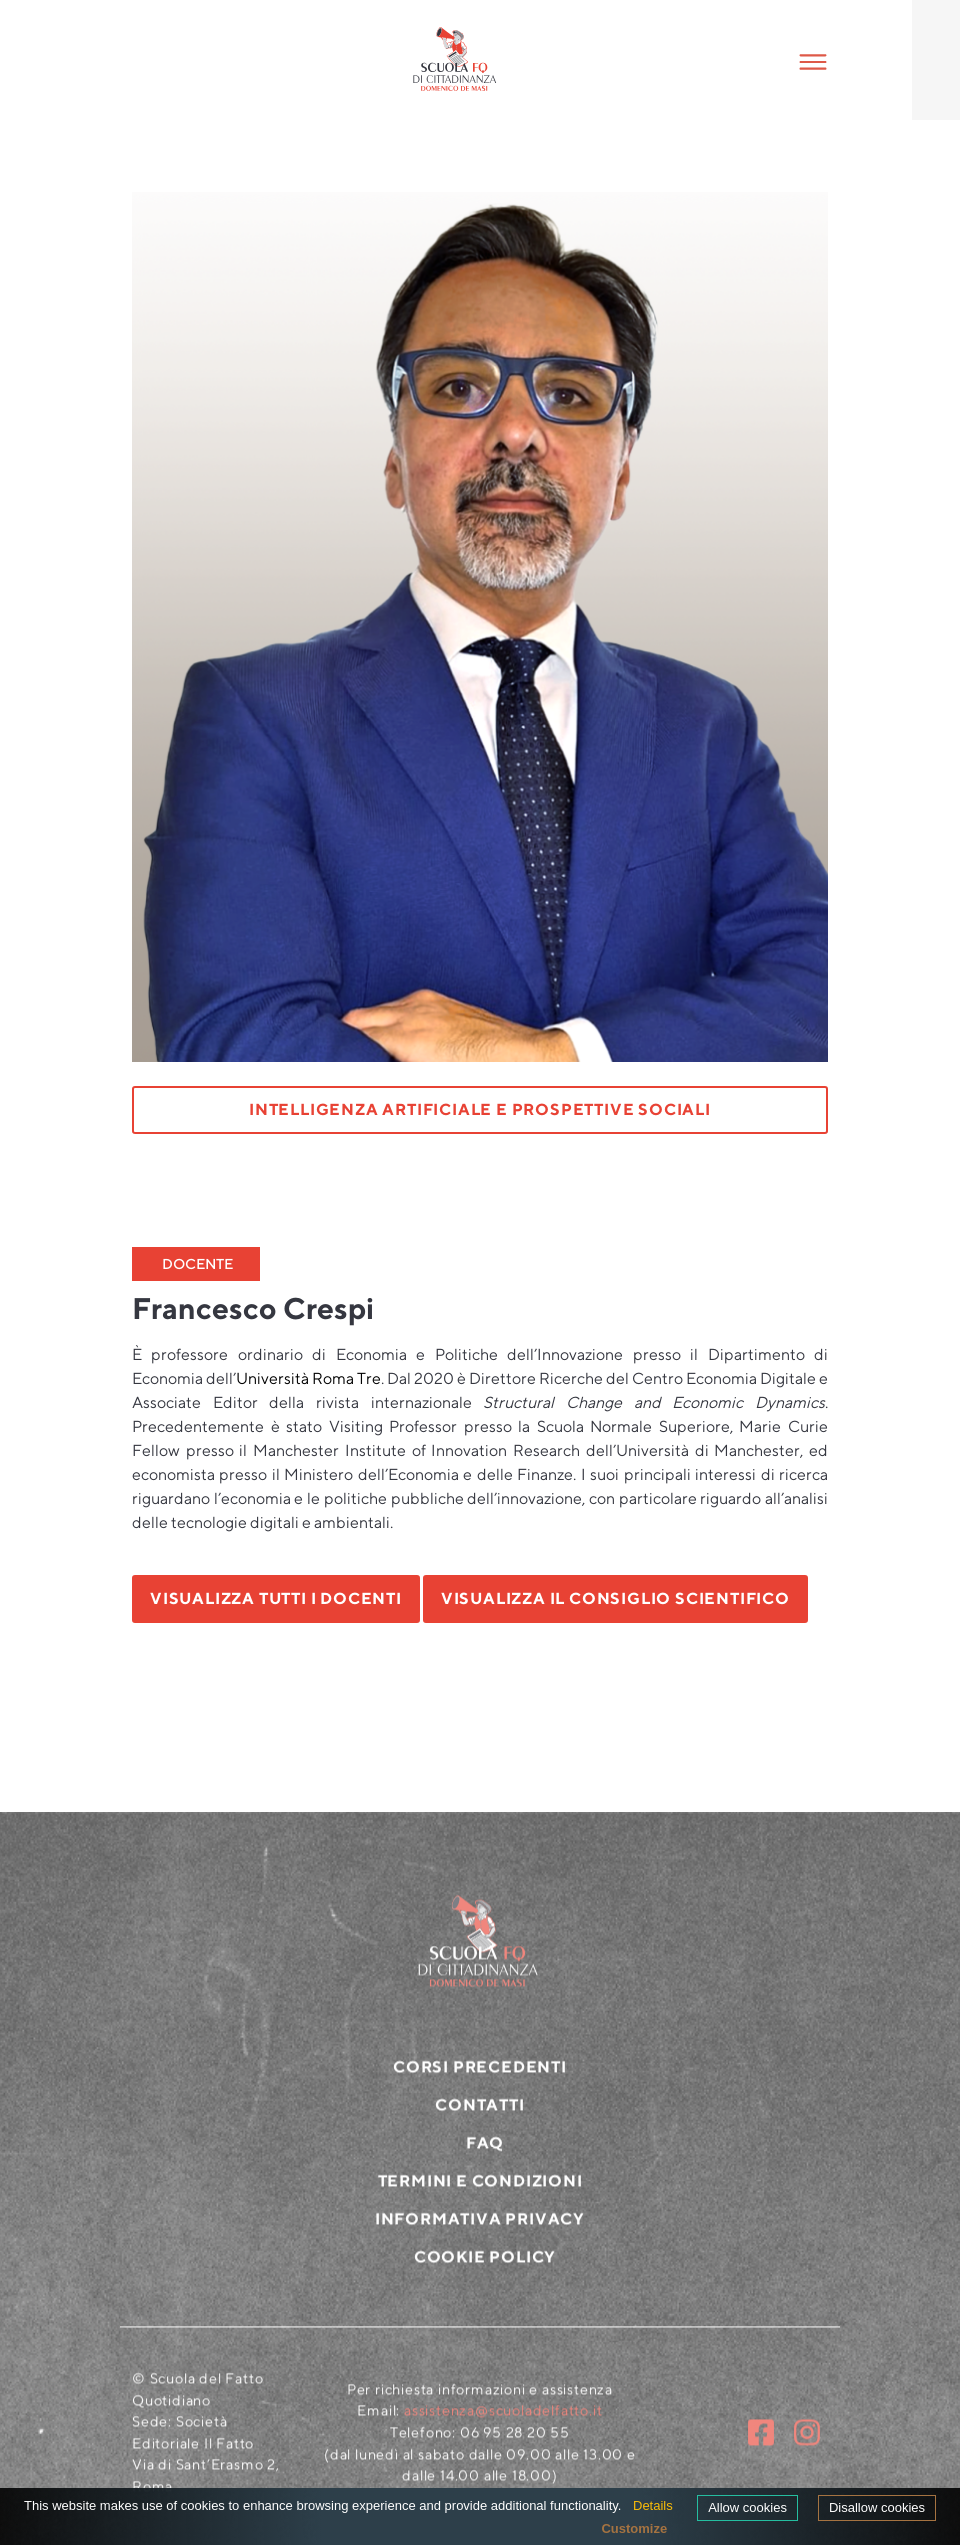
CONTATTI (479, 2114)
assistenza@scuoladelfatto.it (503, 2419)
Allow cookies (747, 2507)
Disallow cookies (877, 2507)
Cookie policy (485, 2266)
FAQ (485, 2152)
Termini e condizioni (480, 2190)
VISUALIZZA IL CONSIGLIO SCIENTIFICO (615, 1598)
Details (653, 2505)
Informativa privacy (480, 2228)
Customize (634, 2528)
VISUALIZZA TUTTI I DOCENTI (276, 1598)
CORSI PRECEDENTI (480, 2076)
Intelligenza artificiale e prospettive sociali (480, 1109)
